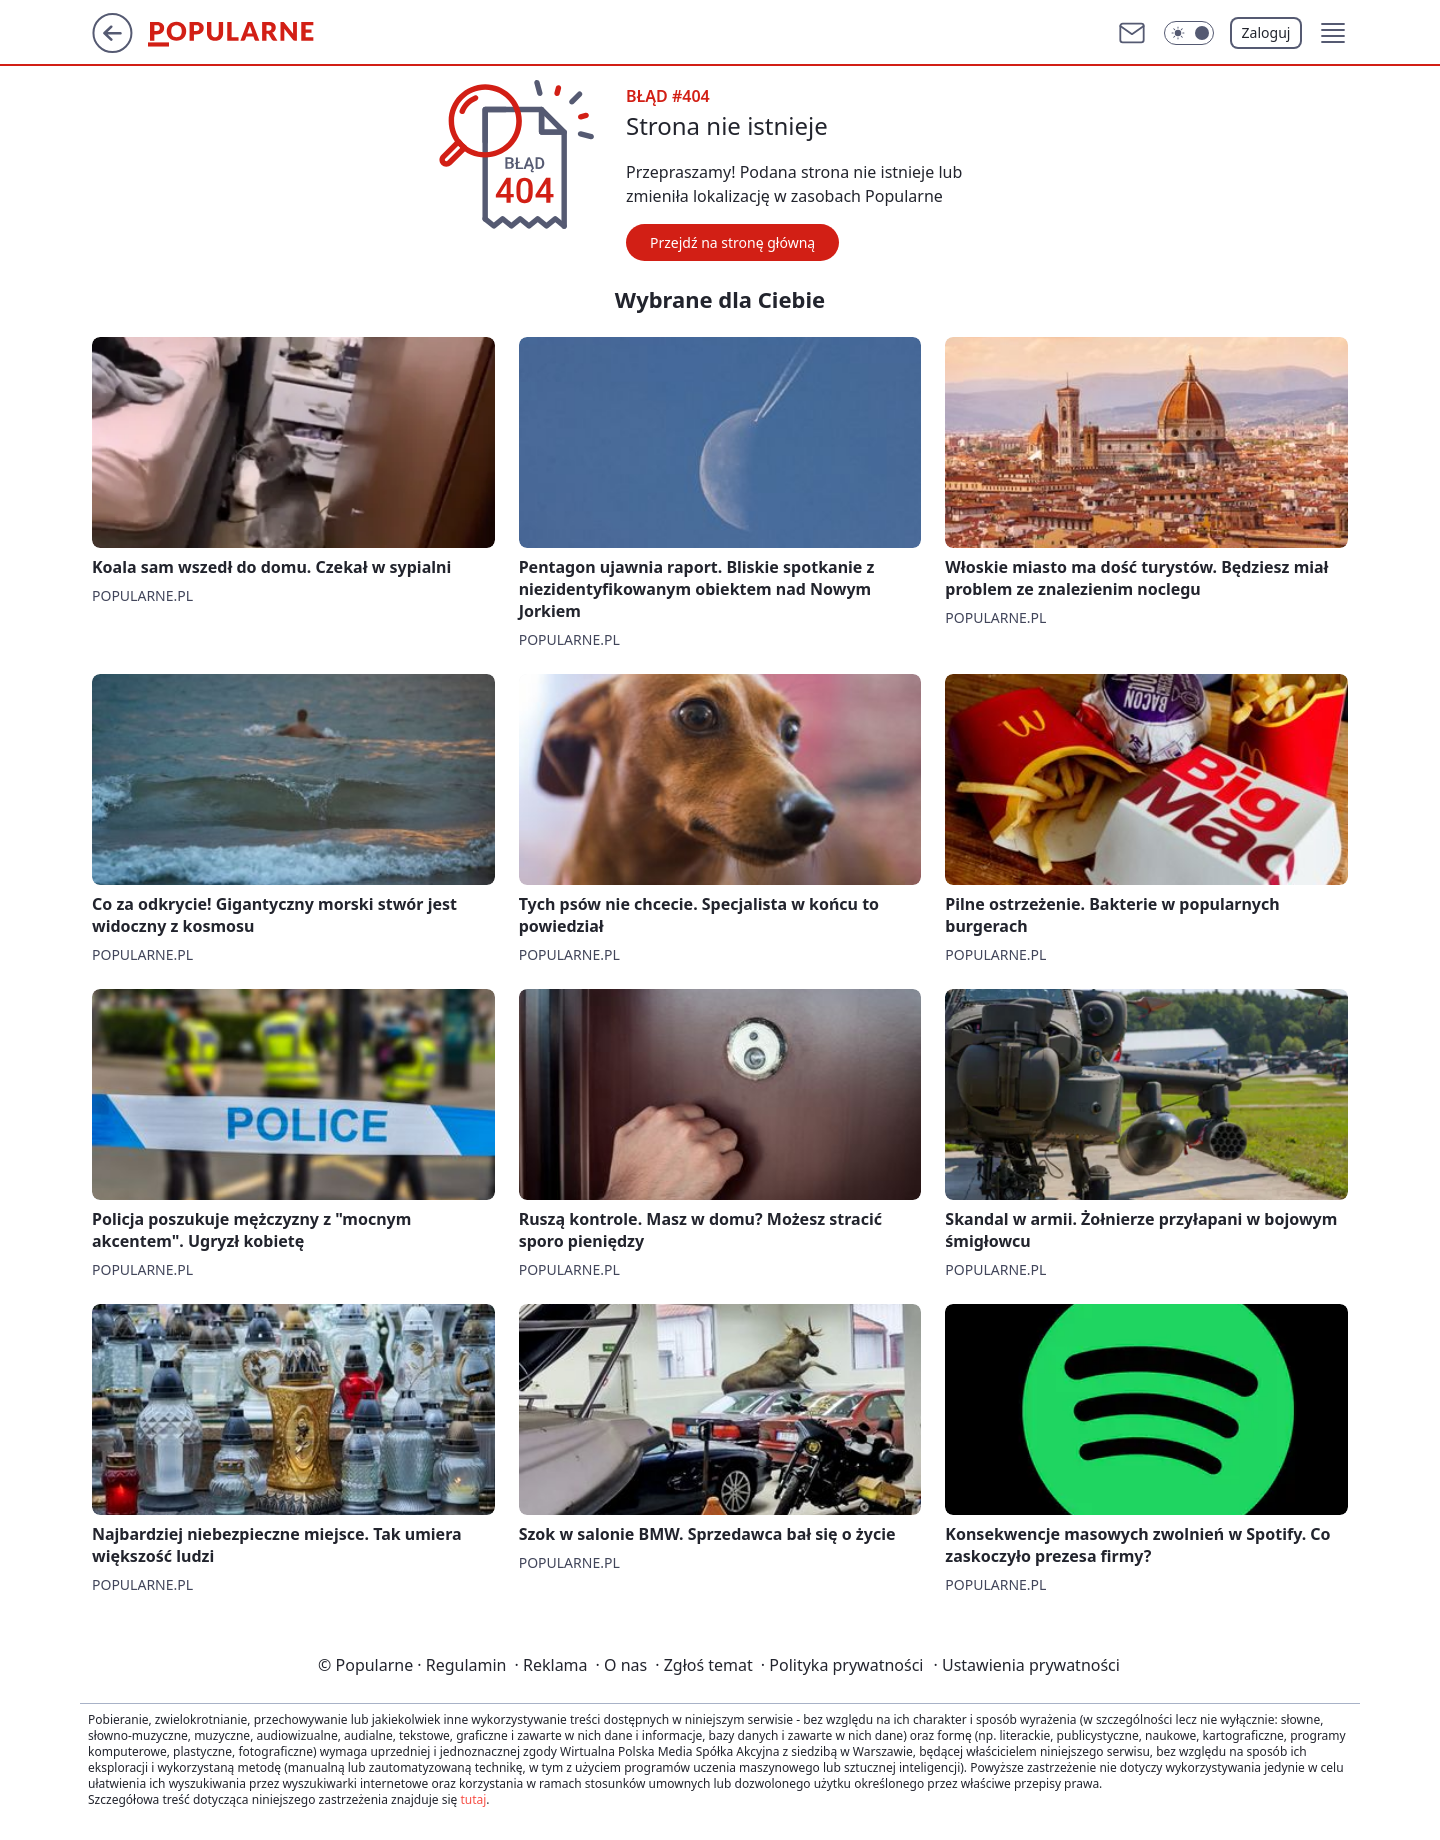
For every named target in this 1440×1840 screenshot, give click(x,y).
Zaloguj (1266, 32)
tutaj (473, 1799)
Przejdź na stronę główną (732, 242)
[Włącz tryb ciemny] (1189, 33)
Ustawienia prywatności (1027, 1665)
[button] (1333, 33)
